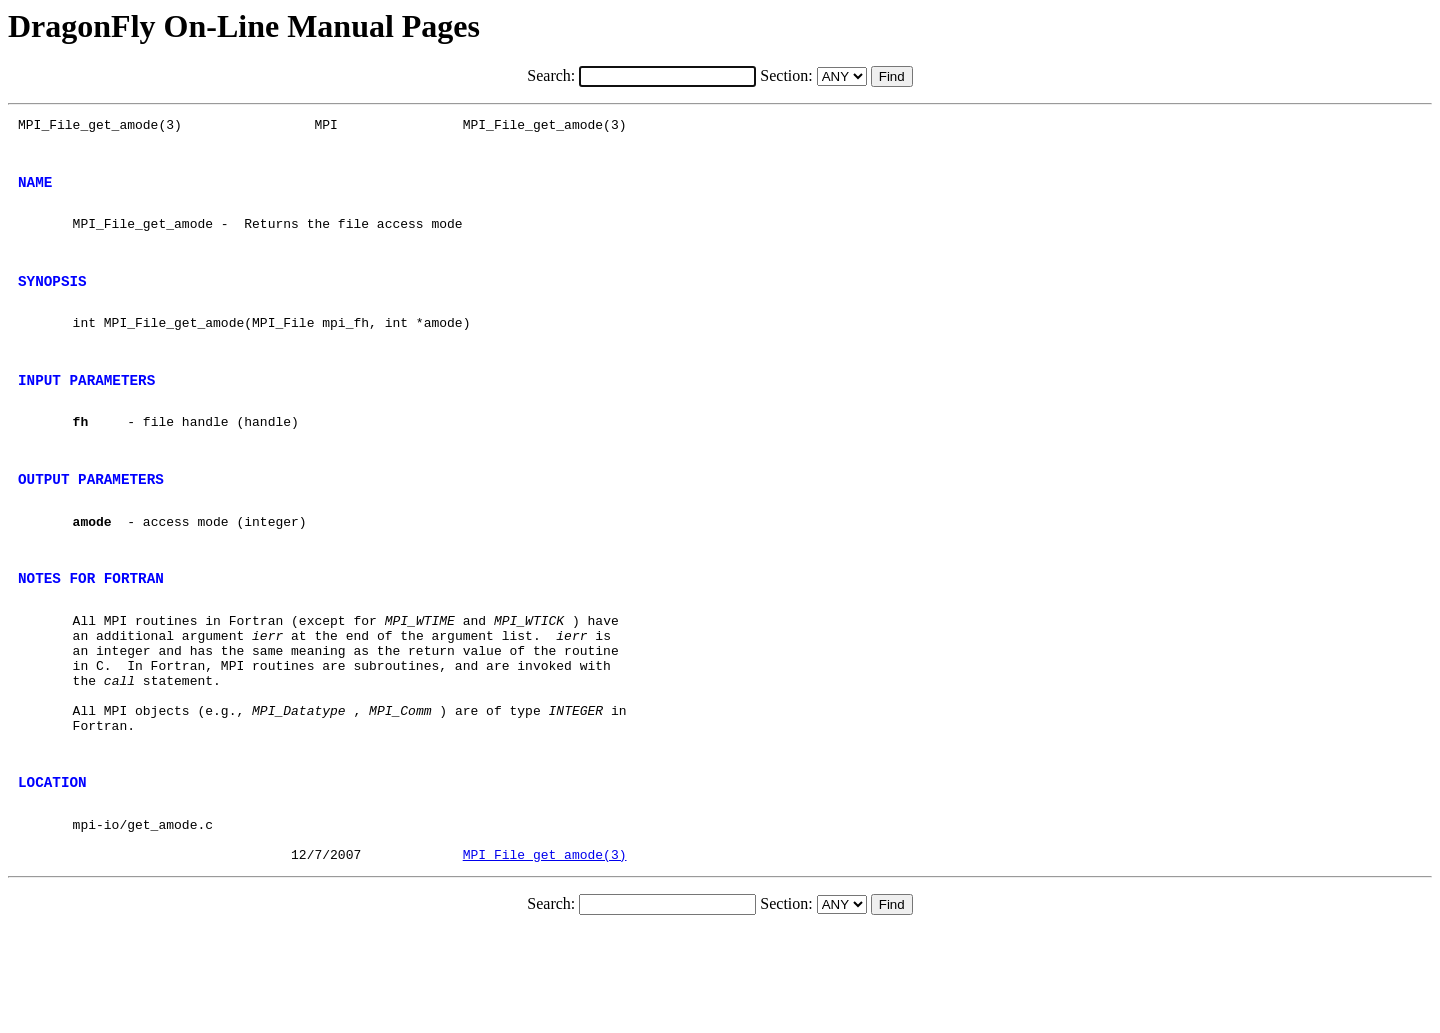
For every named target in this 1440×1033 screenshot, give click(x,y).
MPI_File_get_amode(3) (545, 956)
